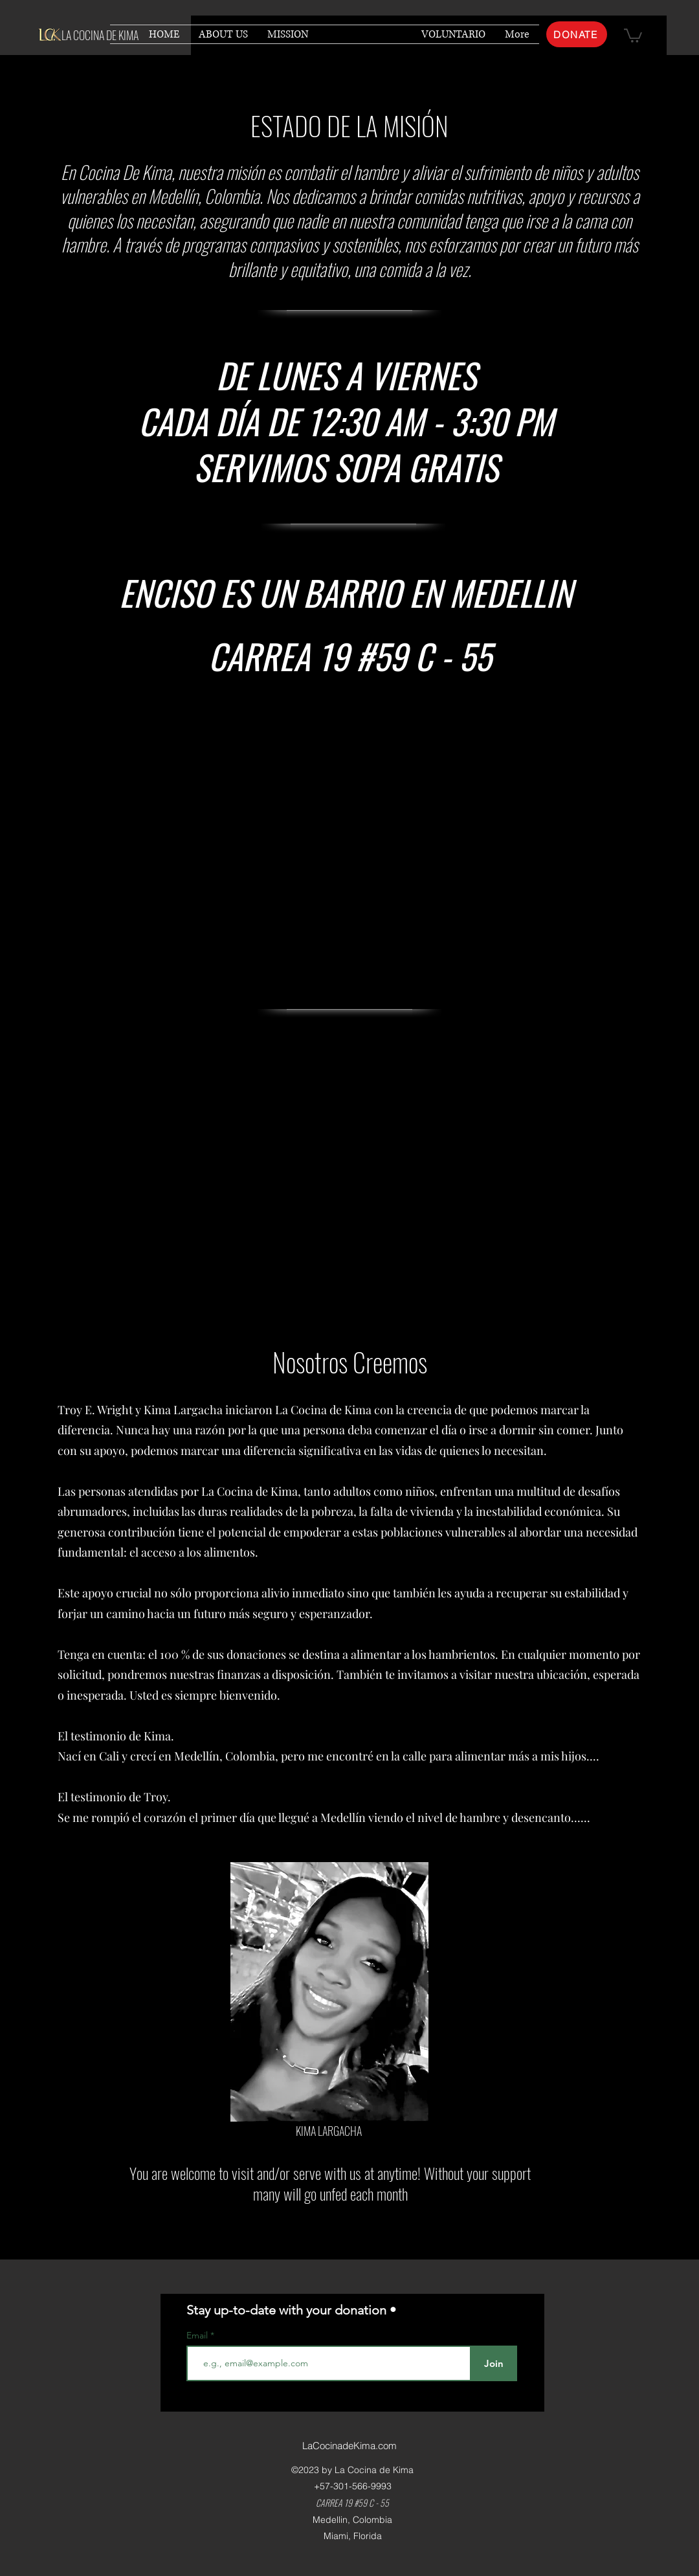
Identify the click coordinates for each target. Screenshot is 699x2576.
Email (198, 2335)
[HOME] (332, 2230)
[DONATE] (576, 34)
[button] (633, 35)
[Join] (493, 2363)
